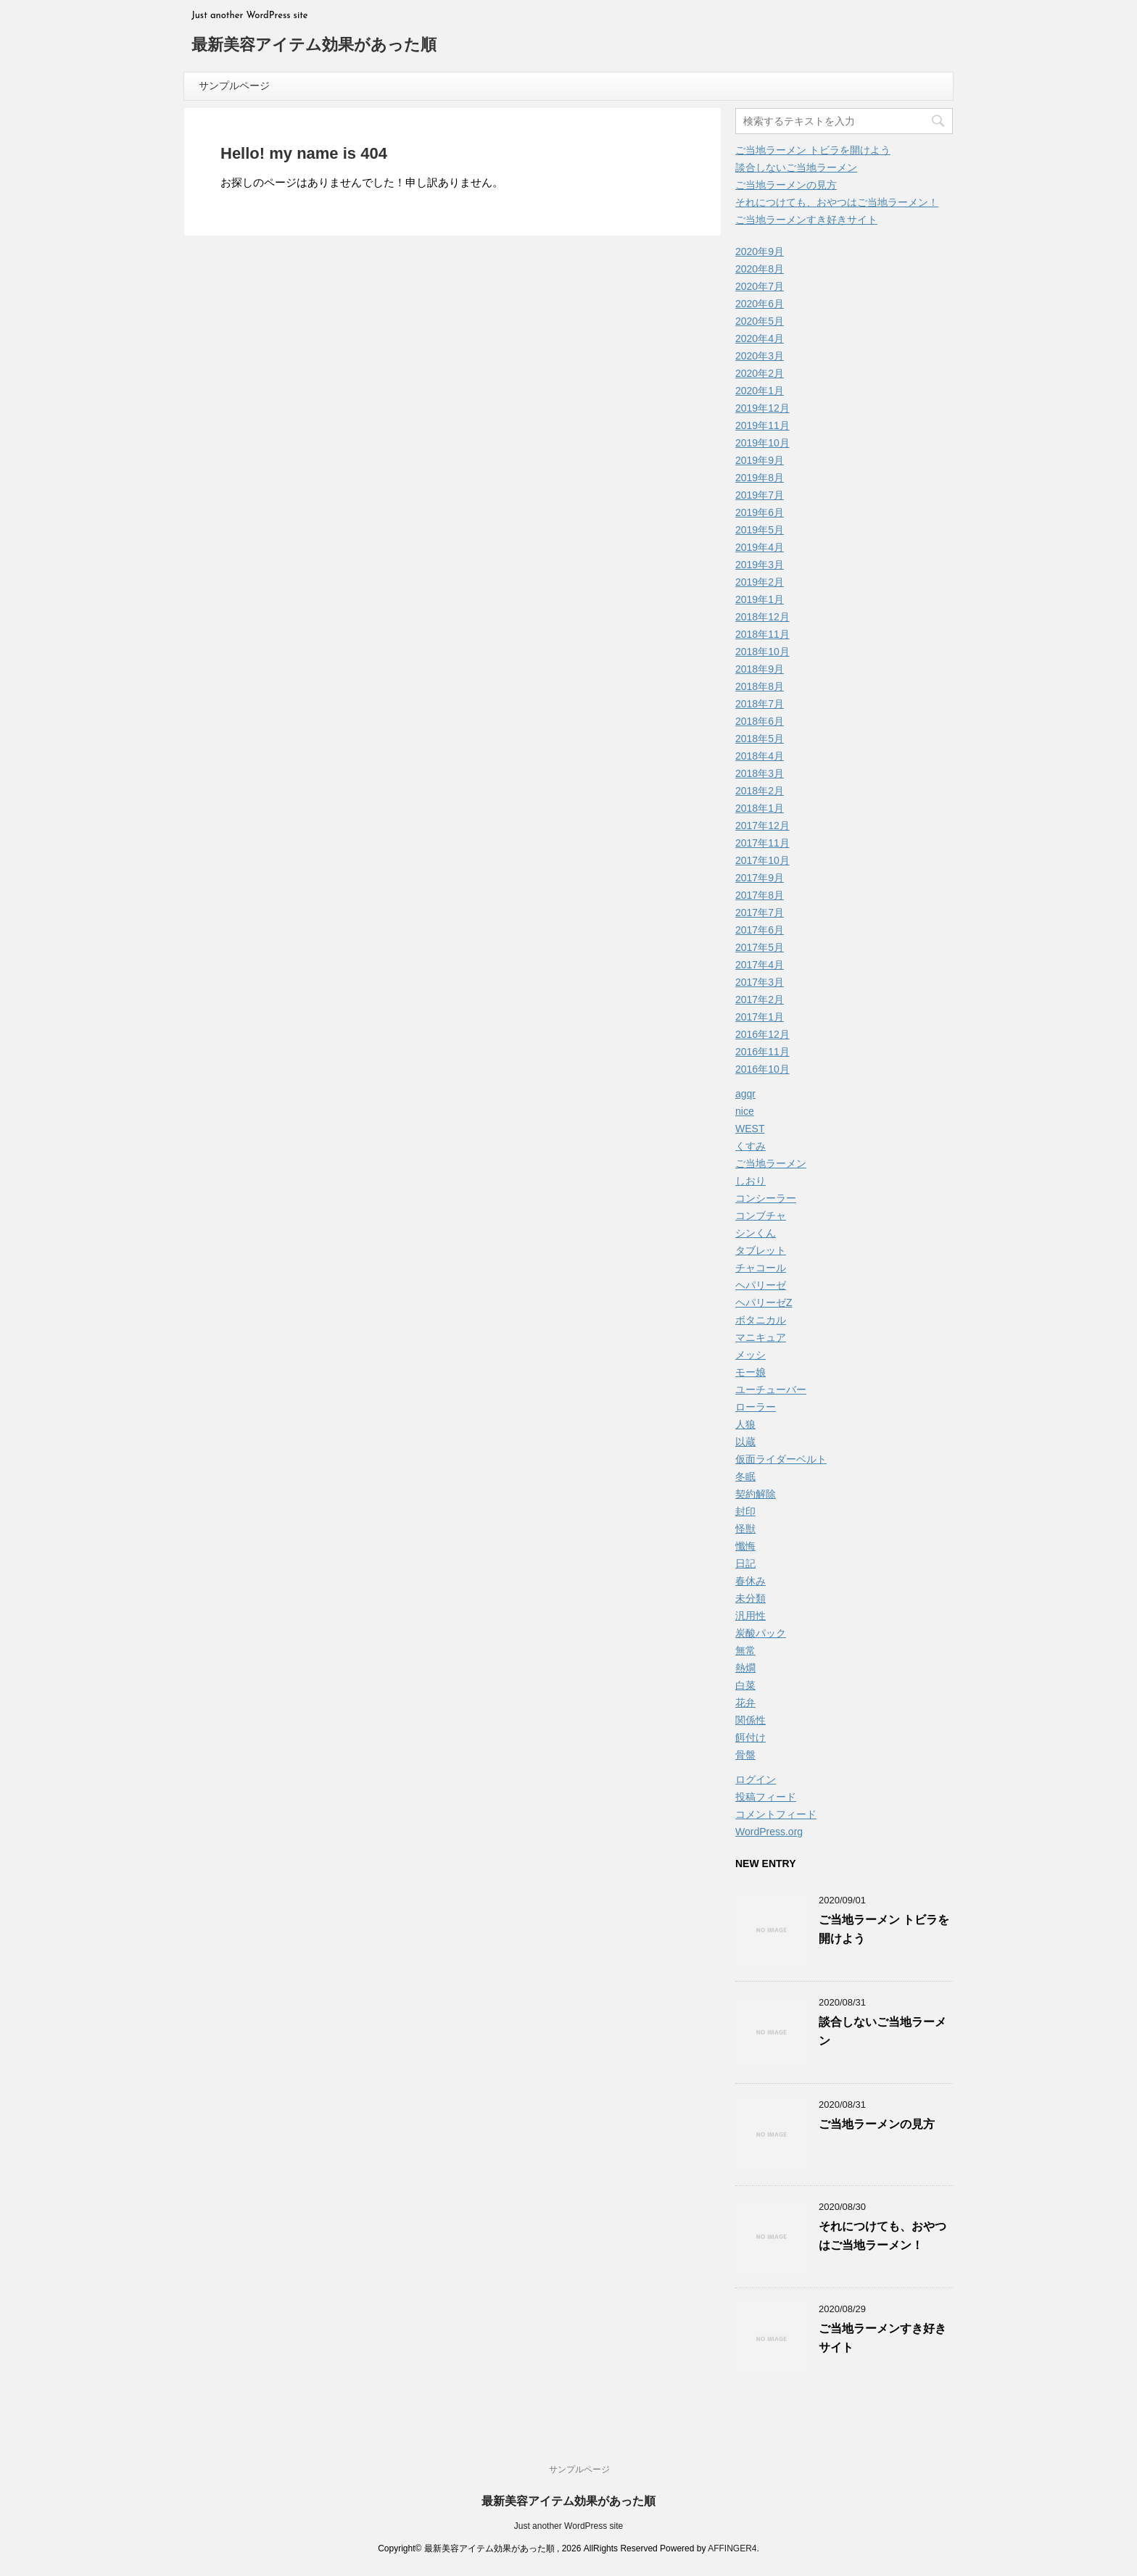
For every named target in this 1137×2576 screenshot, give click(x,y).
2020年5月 (759, 321)
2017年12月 (762, 825)
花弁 (745, 1702)
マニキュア (760, 1337)
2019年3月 (759, 564)
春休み (750, 1581)
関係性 (750, 1720)
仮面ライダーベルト (781, 1459)
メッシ (750, 1354)
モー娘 (750, 1372)
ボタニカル (760, 1320)
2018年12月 (762, 617)
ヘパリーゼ (760, 1285)
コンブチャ (760, 1215)
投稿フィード (765, 1797)
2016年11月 (762, 1052)
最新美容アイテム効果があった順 (314, 46)
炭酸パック (760, 1633)
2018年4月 (759, 756)
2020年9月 (759, 251)
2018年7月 (759, 704)
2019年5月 (759, 530)
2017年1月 (759, 1017)
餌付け (750, 1737)
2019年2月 (759, 582)
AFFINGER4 (732, 2548)
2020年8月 (759, 269)
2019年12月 (762, 408)
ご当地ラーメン (770, 1163)
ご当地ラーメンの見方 (786, 185)
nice (744, 1111)
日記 (745, 1563)
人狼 (745, 1424)
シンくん (755, 1233)
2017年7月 (759, 912)
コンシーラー (765, 1198)
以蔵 (745, 1441)
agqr (745, 1094)
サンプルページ (234, 85)
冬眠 (745, 1476)
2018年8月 (759, 686)
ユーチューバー (770, 1389)
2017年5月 (759, 947)
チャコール (760, 1268)
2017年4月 (759, 965)
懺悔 (745, 1546)
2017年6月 (759, 930)
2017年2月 (759, 999)
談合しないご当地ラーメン (796, 167)
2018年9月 (759, 669)
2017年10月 (762, 860)
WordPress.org (769, 1831)
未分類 (750, 1598)
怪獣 (745, 1528)
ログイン (755, 1779)
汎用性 (750, 1615)
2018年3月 (759, 773)
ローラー (755, 1407)
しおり (750, 1181)
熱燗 (745, 1668)
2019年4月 (759, 547)
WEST (749, 1128)
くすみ (750, 1146)
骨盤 (745, 1755)
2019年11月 (762, 425)
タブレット (760, 1250)
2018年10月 (762, 651)
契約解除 (755, 1494)
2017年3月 (759, 982)
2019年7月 (759, 495)
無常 (745, 1650)
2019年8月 (759, 477)
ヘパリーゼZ (764, 1302)
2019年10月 (762, 443)
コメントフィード (775, 1814)
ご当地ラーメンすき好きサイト (806, 219)
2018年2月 (759, 791)
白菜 (745, 1685)
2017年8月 (759, 895)
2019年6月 (759, 512)
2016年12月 (762, 1034)
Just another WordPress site (569, 2526)
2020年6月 (759, 303)
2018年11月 (762, 634)
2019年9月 (759, 460)
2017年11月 (762, 843)
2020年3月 (759, 356)
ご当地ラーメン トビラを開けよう (812, 150)
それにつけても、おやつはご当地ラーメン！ (836, 202)
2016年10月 (762, 1069)
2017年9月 (759, 878)
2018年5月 (759, 738)
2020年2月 (759, 373)
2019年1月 (759, 599)
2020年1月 (759, 390)
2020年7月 (759, 286)
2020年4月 (759, 338)
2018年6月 (759, 721)
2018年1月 (759, 808)
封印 (745, 1511)
